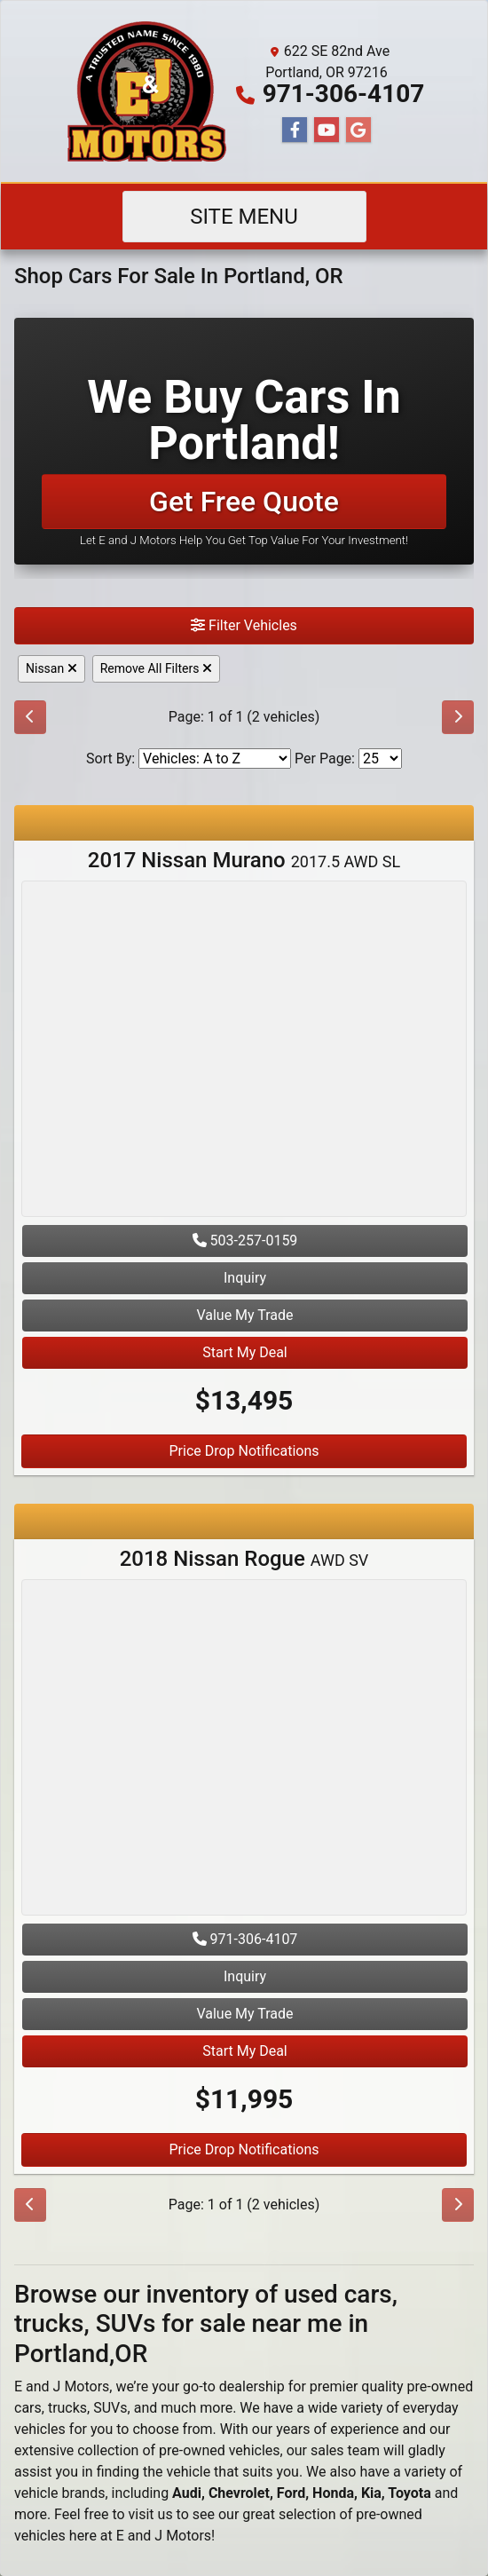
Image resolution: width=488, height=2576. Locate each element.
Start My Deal (244, 1352)
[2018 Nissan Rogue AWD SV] (244, 1750)
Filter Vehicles (244, 625)
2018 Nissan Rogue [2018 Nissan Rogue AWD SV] (244, 1558)
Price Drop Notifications (244, 1450)
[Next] (458, 717)
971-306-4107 (344, 93)
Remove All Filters (156, 668)
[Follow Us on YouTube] (326, 130)
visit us (151, 2514)
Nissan (51, 668)
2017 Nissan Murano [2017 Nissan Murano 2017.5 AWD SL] (244, 860)
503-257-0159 (245, 1240)
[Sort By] (214, 758)
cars (28, 2407)
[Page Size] (380, 758)
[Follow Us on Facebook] (294, 130)
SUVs (110, 2407)
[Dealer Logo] (146, 91)
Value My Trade (244, 1315)
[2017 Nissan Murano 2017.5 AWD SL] (244, 1051)
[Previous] (30, 717)
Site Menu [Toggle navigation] (244, 216)
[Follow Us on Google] (358, 130)
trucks (67, 2407)
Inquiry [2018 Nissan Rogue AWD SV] (245, 1976)
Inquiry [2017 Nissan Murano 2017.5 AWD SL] (245, 1277)
